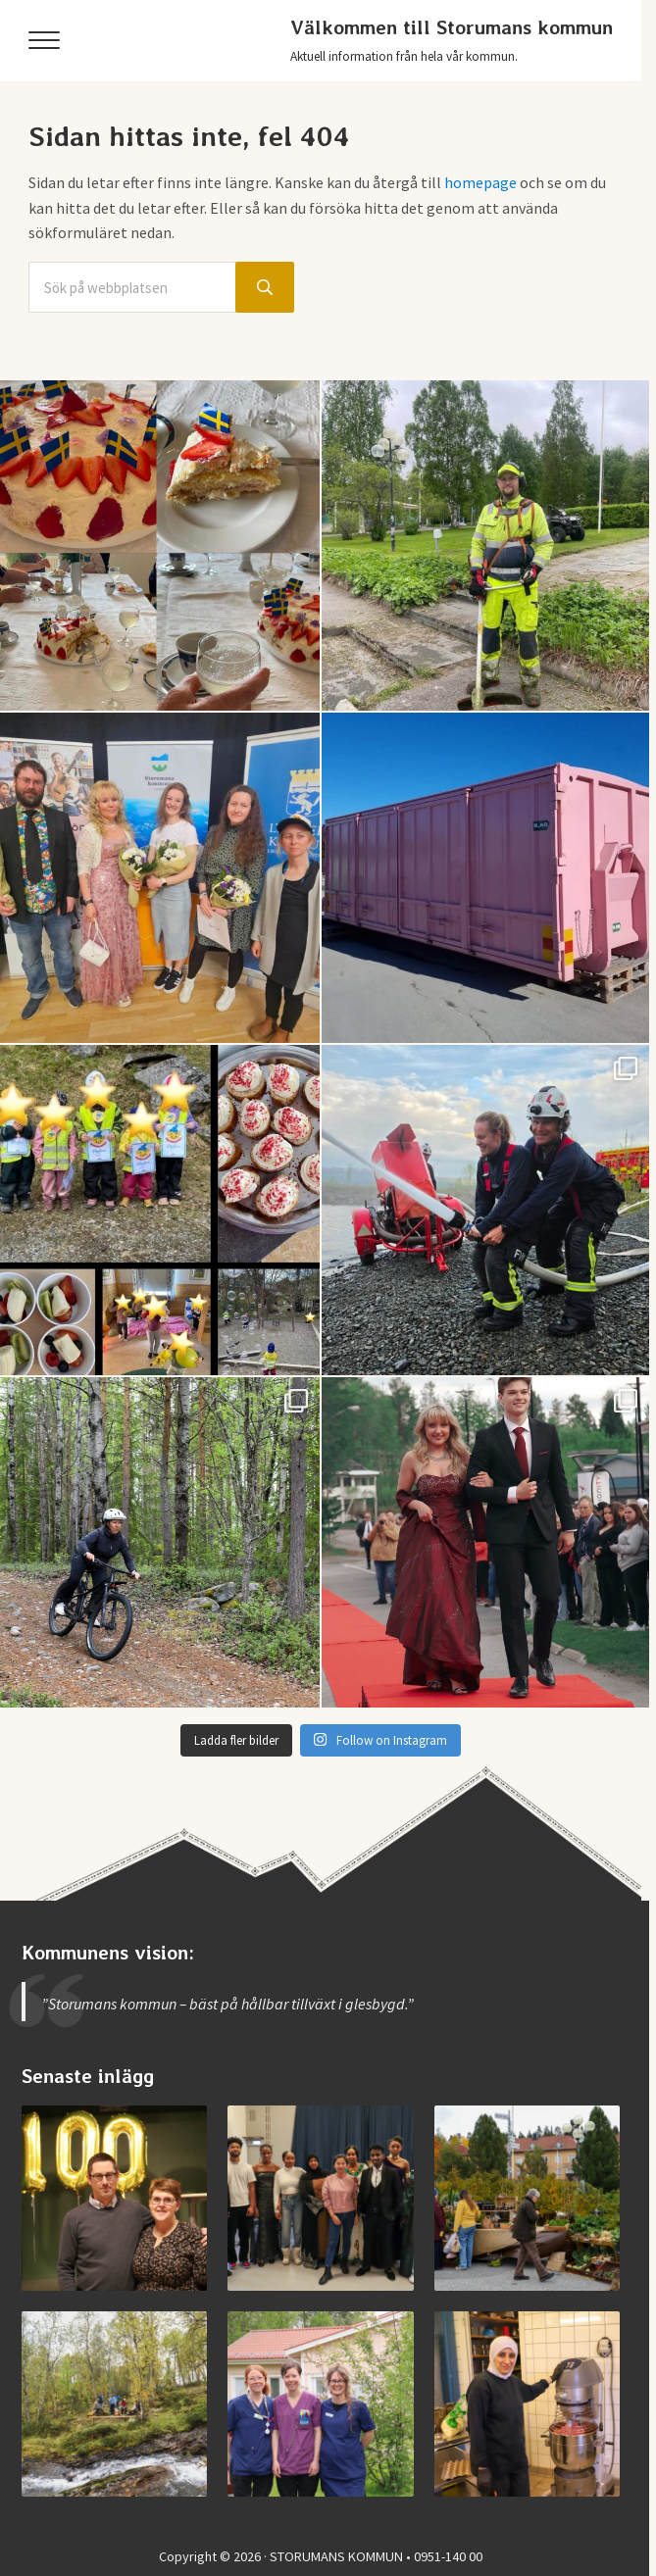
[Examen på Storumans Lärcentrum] (320, 2198)
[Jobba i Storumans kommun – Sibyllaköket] (527, 2404)
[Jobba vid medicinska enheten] (320, 2404)
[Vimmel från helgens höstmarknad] (527, 2198)
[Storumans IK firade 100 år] (114, 2198)
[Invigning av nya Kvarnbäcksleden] (114, 2404)
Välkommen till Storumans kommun (451, 27)
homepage (480, 182)
